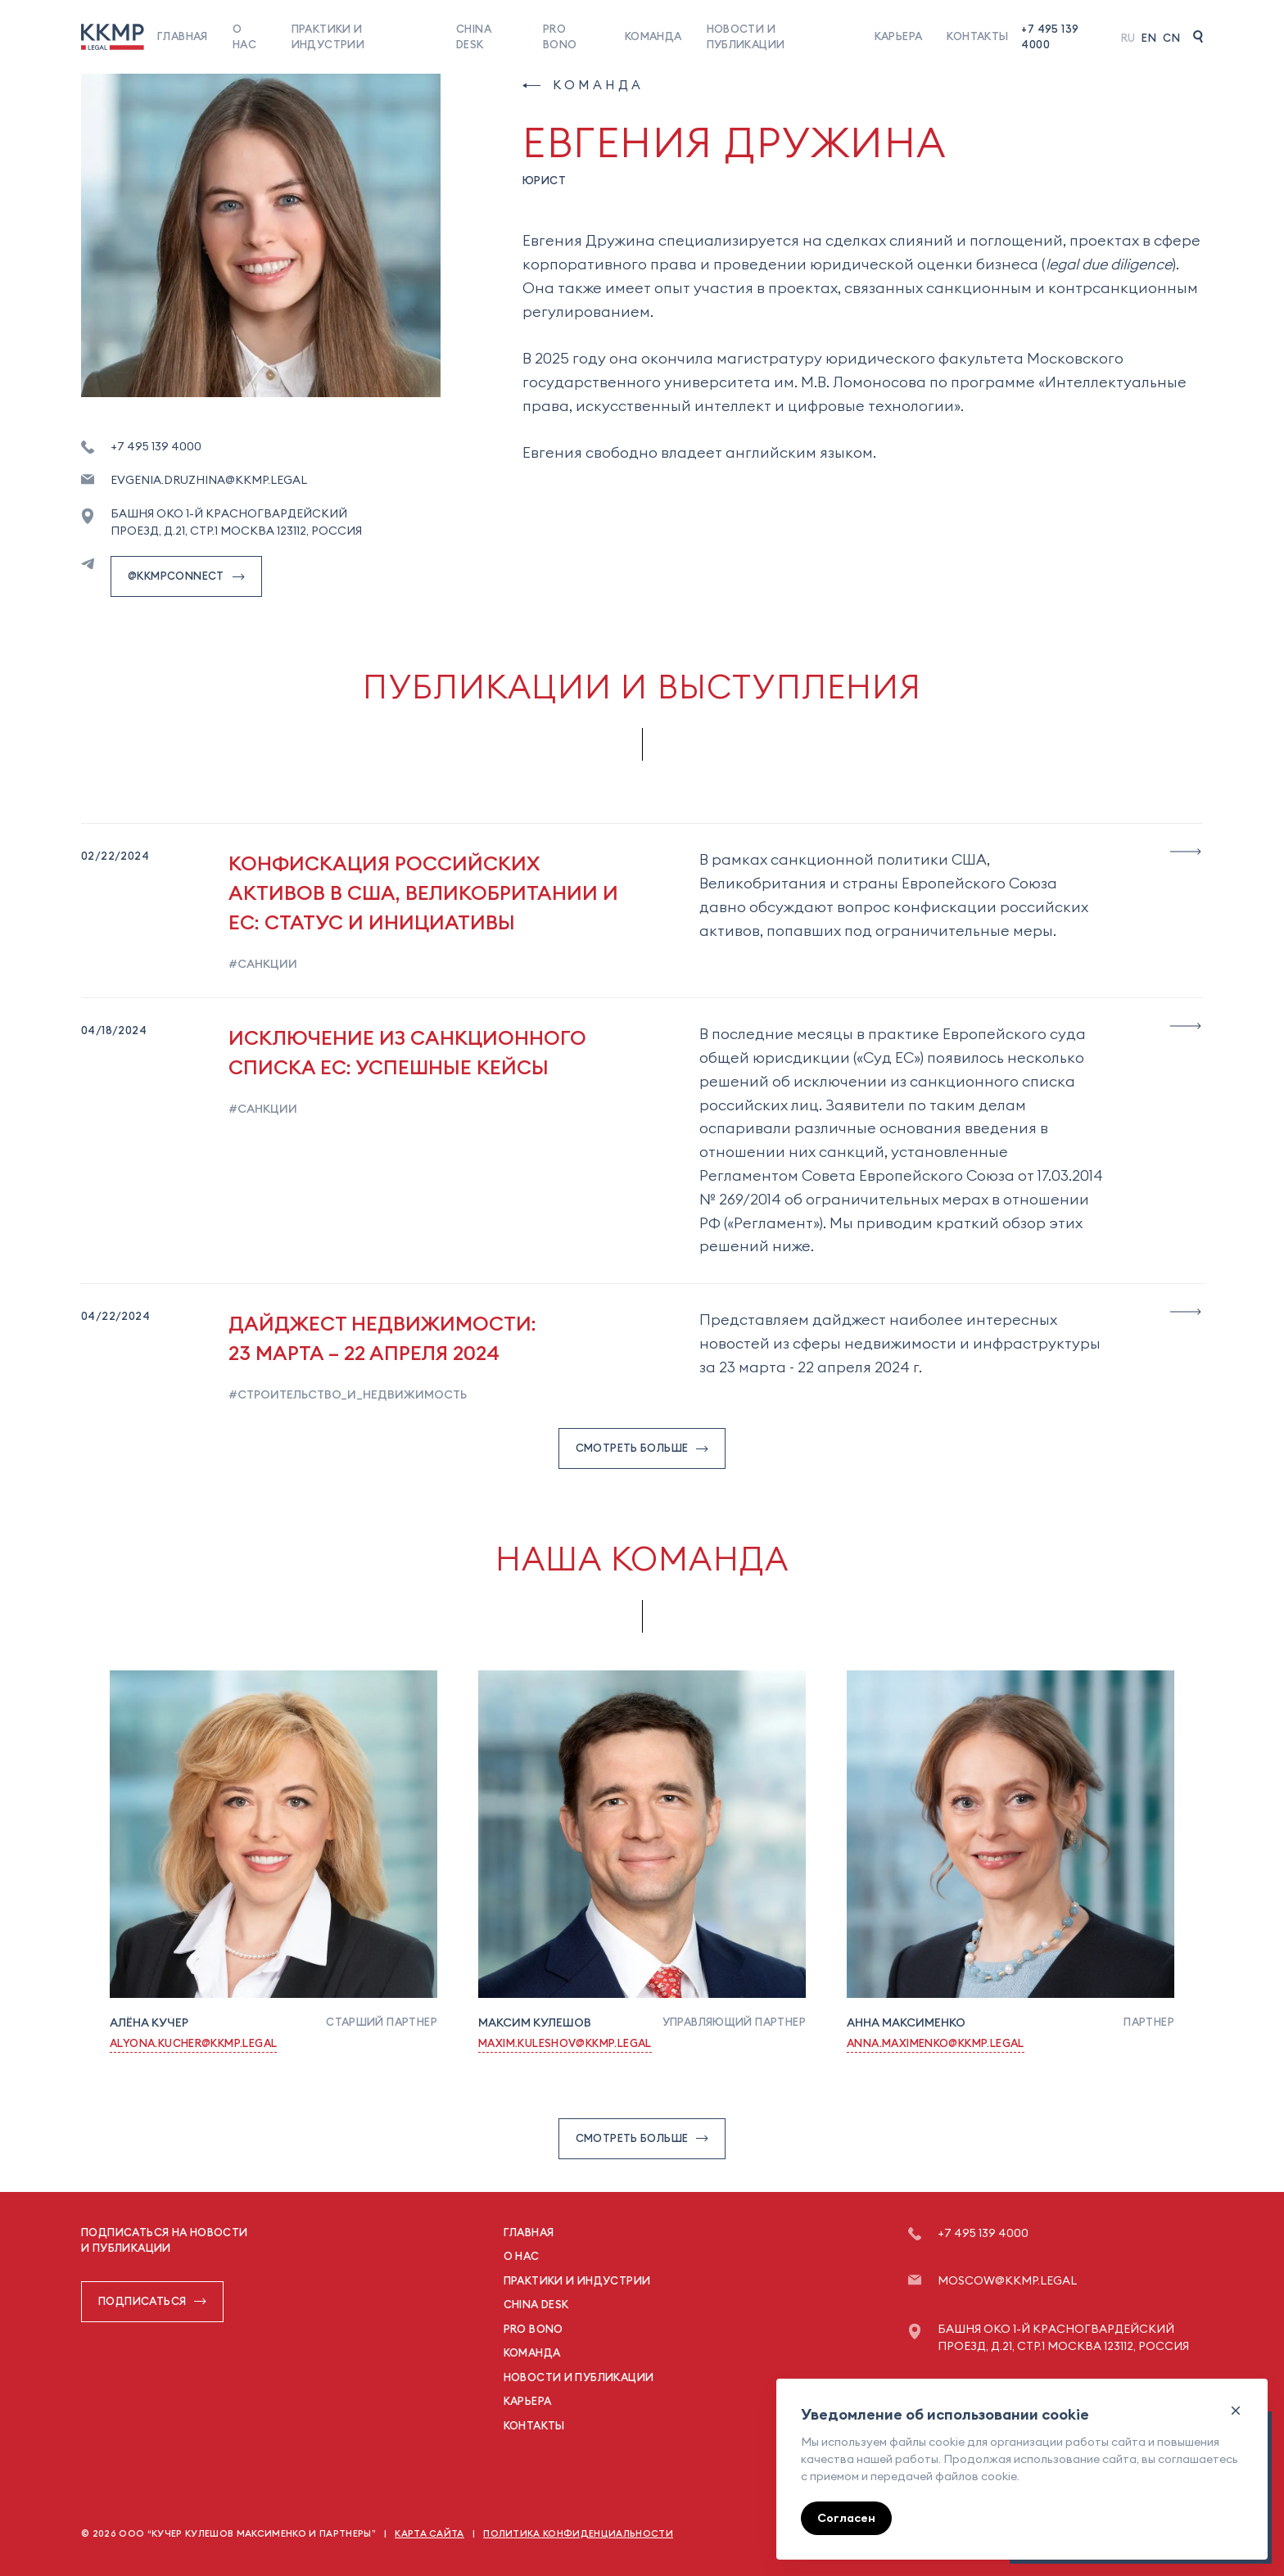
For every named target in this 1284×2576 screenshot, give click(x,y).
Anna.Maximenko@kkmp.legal (935, 2043)
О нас (522, 2255)
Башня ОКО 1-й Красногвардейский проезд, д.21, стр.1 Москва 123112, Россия (236, 522)
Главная (182, 36)
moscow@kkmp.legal (1007, 2280)
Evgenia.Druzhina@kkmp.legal (209, 479)
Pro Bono (533, 2328)
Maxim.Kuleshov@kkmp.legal (565, 2043)
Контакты (977, 36)
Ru (1128, 37)
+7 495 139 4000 (1049, 37)
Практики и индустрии (577, 2280)
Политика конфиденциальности (578, 2533)
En (1149, 37)
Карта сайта (429, 2533)
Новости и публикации (579, 2377)
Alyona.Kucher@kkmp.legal (193, 2043)
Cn (1171, 37)
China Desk (536, 2304)
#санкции (262, 963)
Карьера (899, 36)
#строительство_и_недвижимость (347, 1394)
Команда (653, 36)
